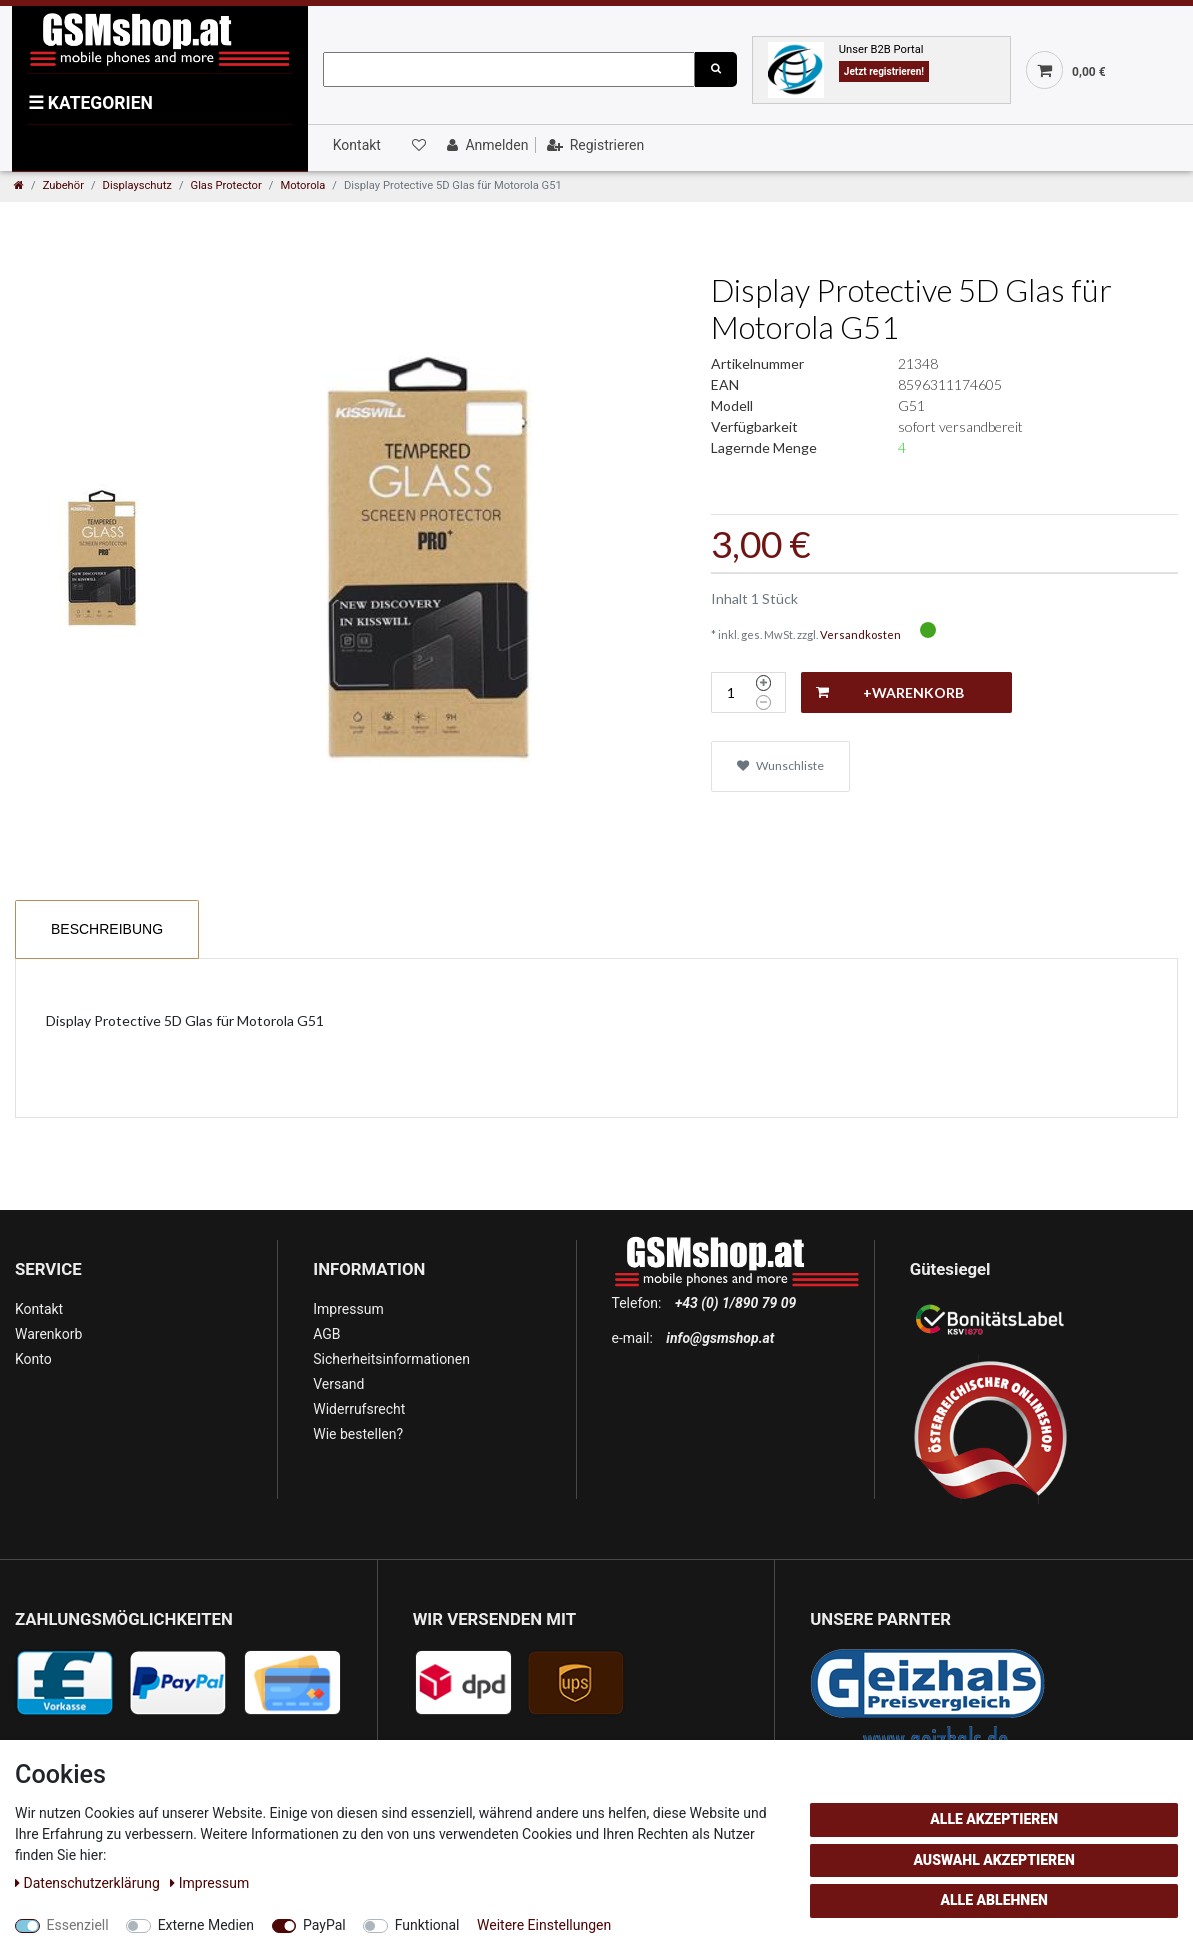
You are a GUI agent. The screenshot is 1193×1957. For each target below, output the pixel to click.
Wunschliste (780, 765)
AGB (326, 1334)
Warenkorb (48, 1334)
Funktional (427, 1925)
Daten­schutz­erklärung (89, 1883)
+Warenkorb (890, 693)
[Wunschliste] (417, 145)
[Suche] (716, 69)
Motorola (302, 185)
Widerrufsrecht (359, 1409)
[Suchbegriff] (509, 69)
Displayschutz (137, 185)
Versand (338, 1384)
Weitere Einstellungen (544, 1925)
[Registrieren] (593, 145)
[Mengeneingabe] (731, 692)
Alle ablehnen (993, 1900)
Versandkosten (860, 634)
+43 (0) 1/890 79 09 (735, 1303)
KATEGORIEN (90, 103)
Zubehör (63, 185)
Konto (33, 1359)
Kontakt (357, 145)
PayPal (324, 1925)
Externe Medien (206, 1925)
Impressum (348, 1309)
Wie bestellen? (358, 1434)
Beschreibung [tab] (107, 929)
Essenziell (78, 1925)
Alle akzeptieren (994, 1819)
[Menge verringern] (763, 703)
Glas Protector (226, 185)
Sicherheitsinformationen (391, 1359)
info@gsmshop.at (720, 1338)
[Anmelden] (485, 145)
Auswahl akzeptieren (994, 1860)
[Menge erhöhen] (763, 683)
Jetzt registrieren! (884, 71)
